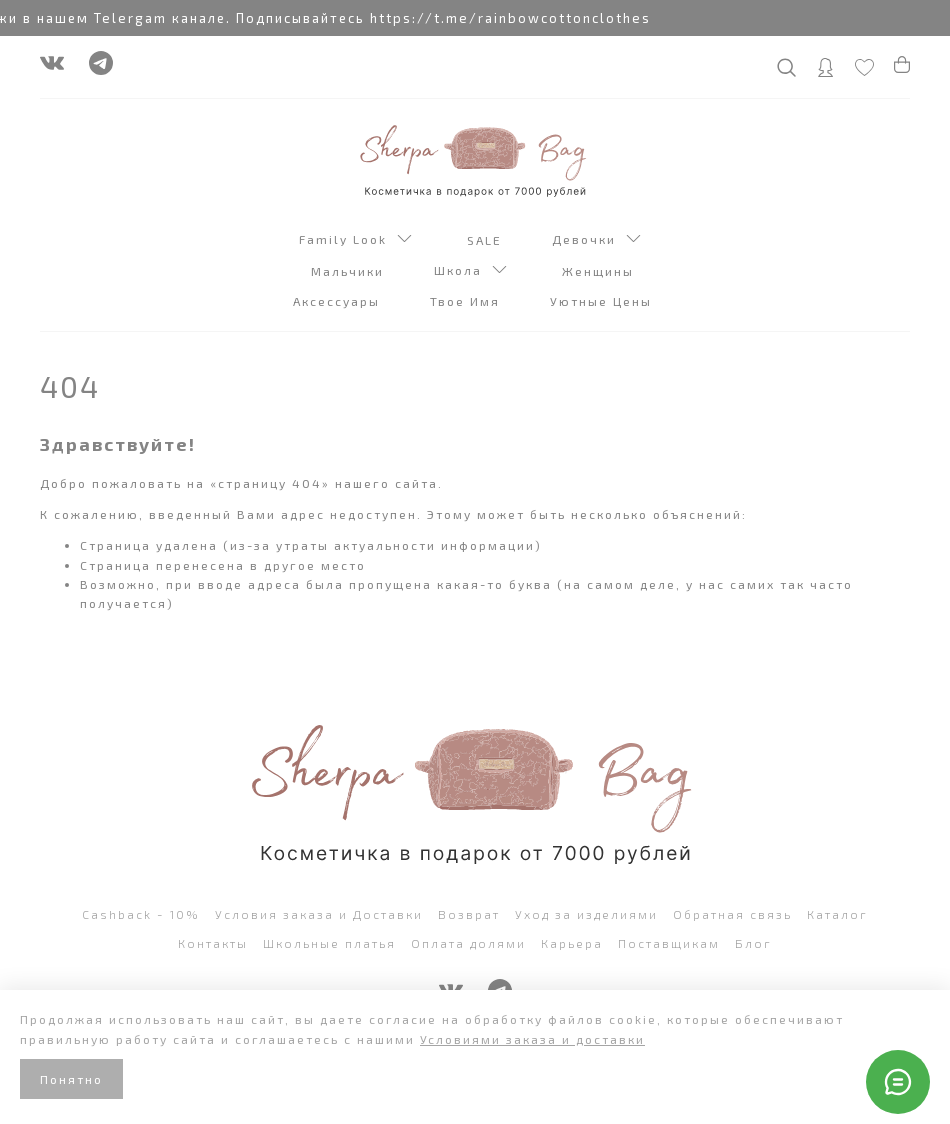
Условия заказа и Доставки (319, 914)
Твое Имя (467, 301)
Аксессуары (339, 301)
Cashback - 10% (141, 914)
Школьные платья (329, 943)
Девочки (596, 241)
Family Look (355, 241)
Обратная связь (732, 914)
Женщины (600, 271)
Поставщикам (669, 943)
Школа (470, 272)
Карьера (572, 943)
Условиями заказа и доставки (532, 1039)
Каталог (837, 914)
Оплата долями (468, 943)
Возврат (469, 914)
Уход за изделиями (586, 914)
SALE (487, 240)
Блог (753, 943)
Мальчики (350, 271)
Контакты (213, 943)
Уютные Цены (603, 301)
